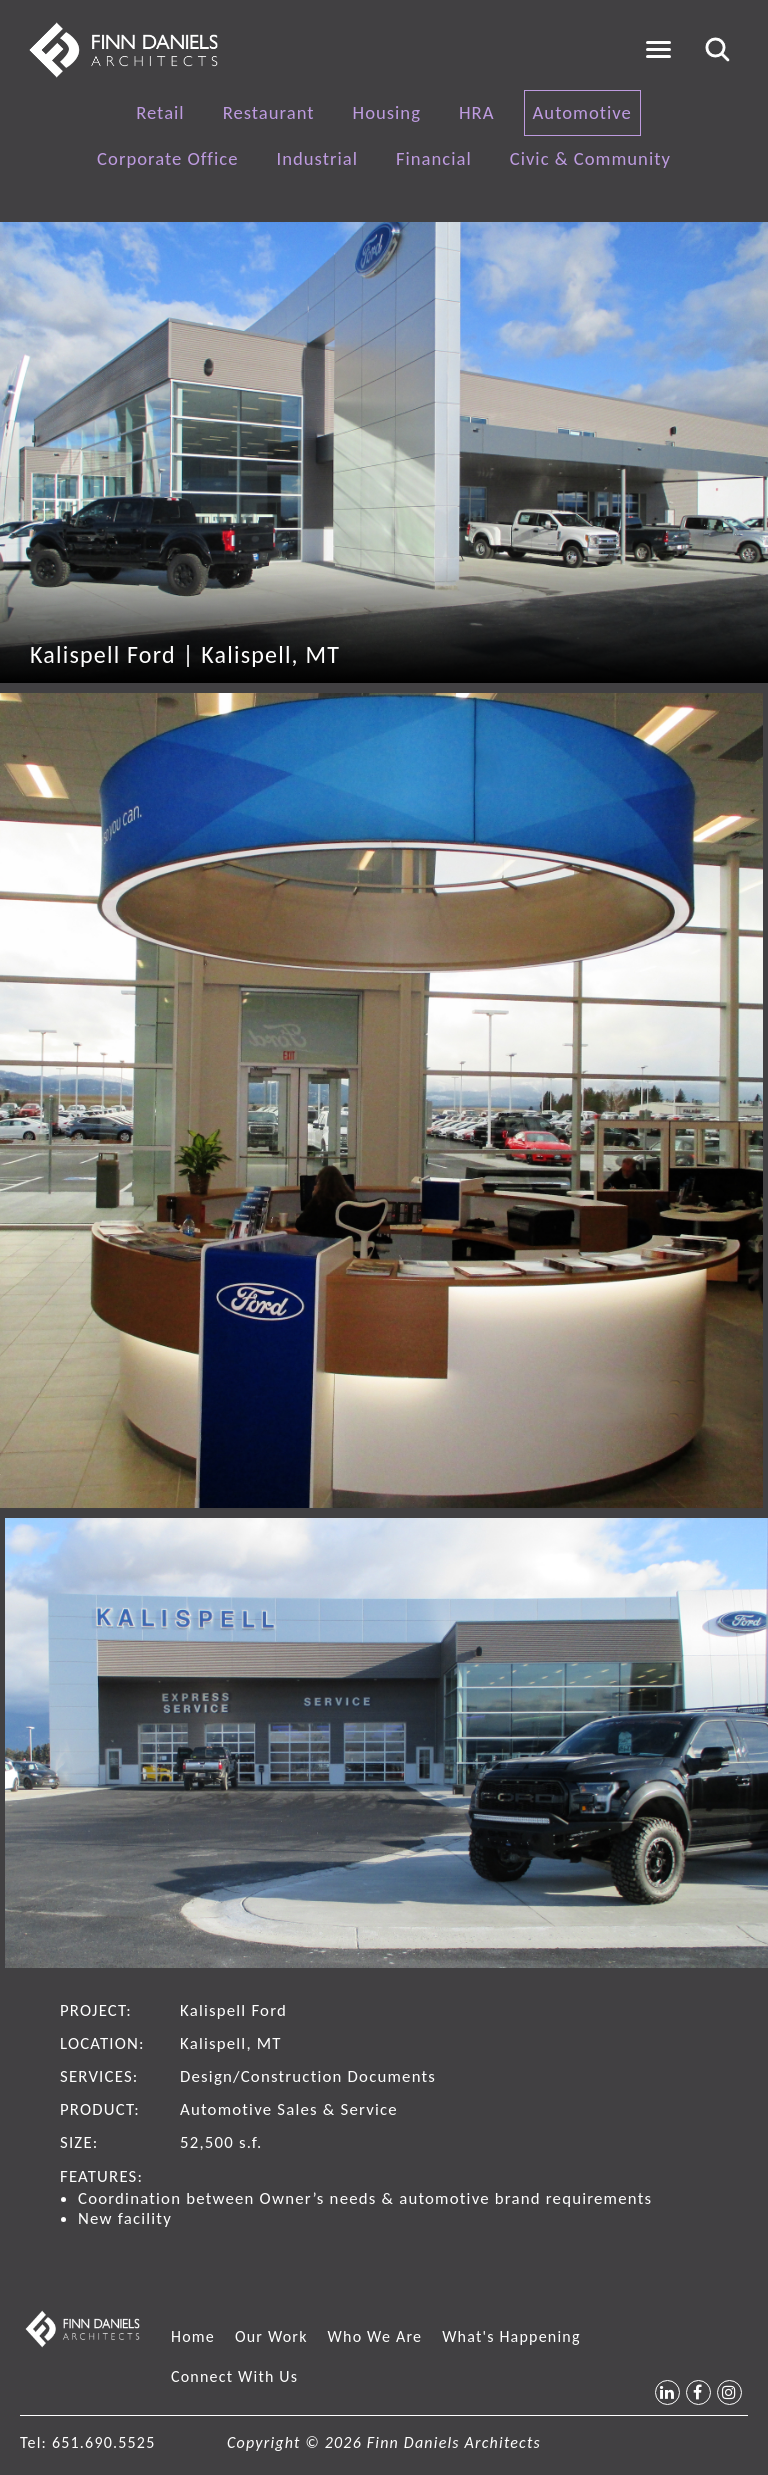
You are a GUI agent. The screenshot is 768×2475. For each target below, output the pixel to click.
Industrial (316, 158)
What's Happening (511, 2336)
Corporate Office (167, 158)
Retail (160, 112)
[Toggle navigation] (658, 49)
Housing (387, 112)
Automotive (582, 112)
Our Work (271, 2336)
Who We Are (375, 2336)
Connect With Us (234, 2376)
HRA (477, 112)
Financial (434, 158)
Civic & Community (590, 158)
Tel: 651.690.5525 (87, 2442)
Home (193, 2336)
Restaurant (269, 112)
